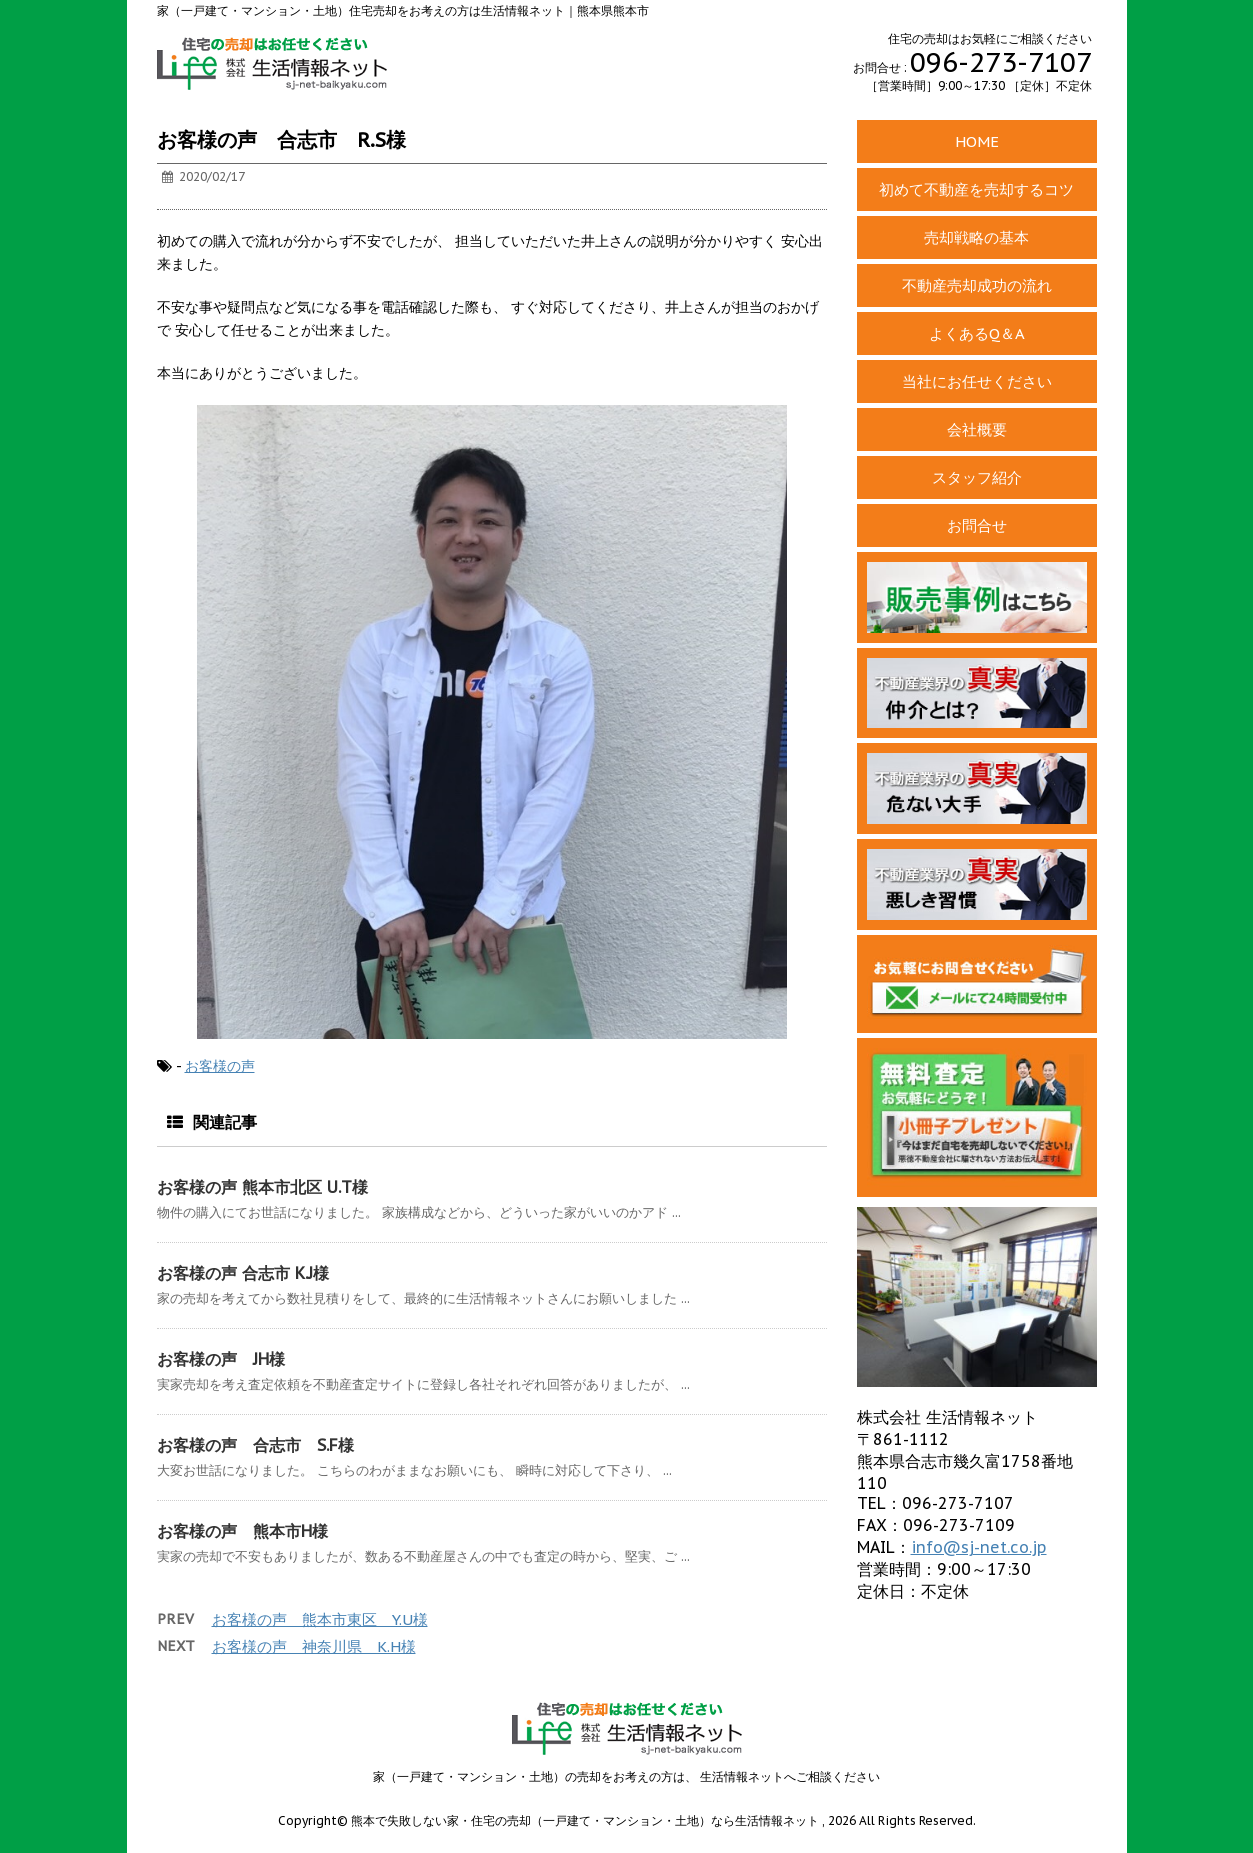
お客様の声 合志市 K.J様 (243, 1273)
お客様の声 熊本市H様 (242, 1531)
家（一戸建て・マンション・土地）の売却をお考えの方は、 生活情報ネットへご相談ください (626, 1776)
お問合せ (977, 525)
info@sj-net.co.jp (979, 1547)
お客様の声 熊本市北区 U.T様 (262, 1187)
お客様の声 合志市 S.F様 (255, 1445)
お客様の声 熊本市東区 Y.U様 (320, 1619)
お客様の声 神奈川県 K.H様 (314, 1646)
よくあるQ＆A (977, 333)
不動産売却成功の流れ (977, 285)
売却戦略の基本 (976, 237)
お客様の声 (220, 1066)
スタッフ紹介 (977, 477)
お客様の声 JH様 (221, 1359)
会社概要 (977, 429)
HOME (977, 141)
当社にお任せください (977, 381)
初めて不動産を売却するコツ (976, 189)
